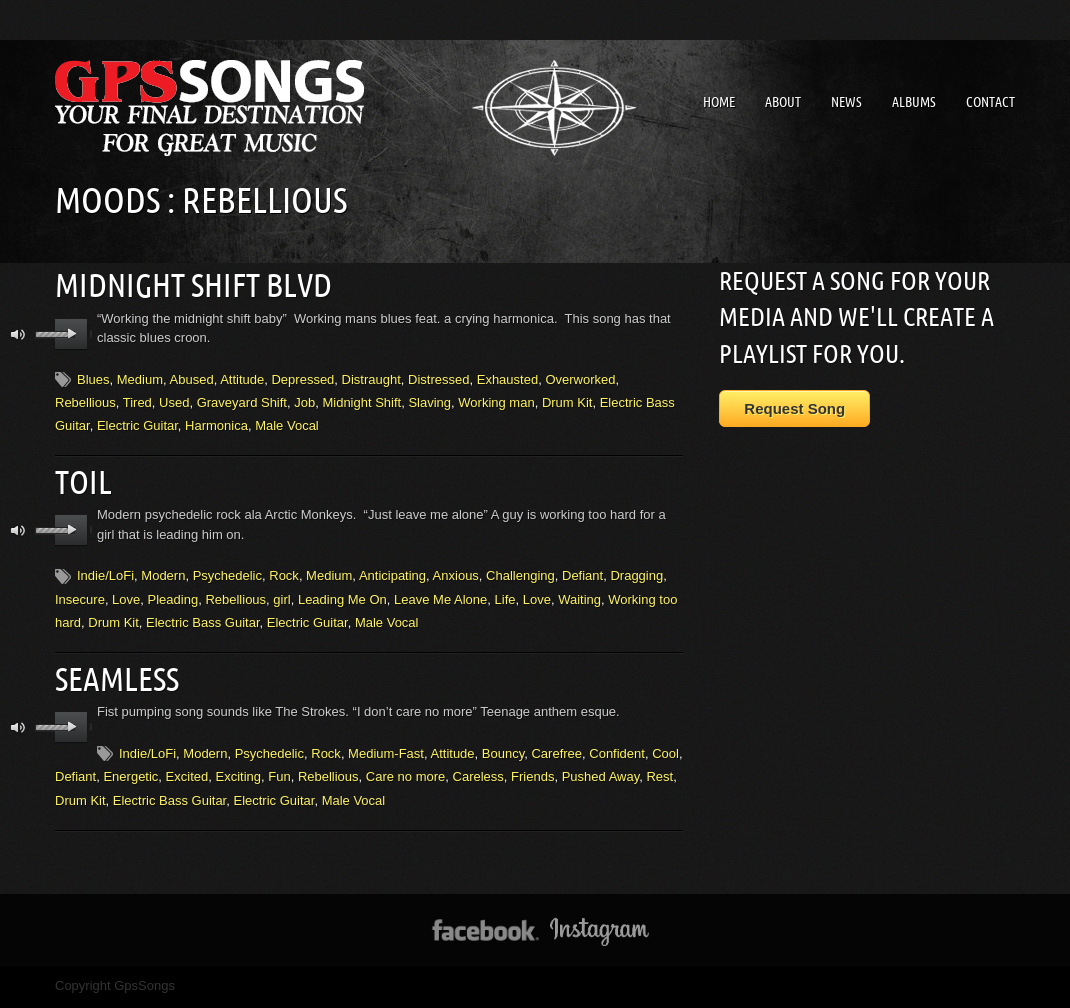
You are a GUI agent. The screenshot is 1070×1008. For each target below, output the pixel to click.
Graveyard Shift (242, 402)
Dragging (636, 575)
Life (505, 599)
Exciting (238, 776)
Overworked (580, 379)
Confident (617, 753)
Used (174, 402)
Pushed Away (601, 776)
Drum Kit (567, 402)
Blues (93, 379)
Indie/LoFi (105, 575)
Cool (665, 753)
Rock (284, 575)
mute (18, 334)
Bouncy (503, 753)
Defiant (582, 575)
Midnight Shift (361, 402)
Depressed (302, 379)
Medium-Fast (386, 753)
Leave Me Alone (440, 599)
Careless (478, 776)
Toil (83, 482)
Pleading (173, 599)
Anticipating (392, 575)
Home (719, 102)
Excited (187, 776)
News (846, 102)
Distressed (438, 379)
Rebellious (85, 402)
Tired (137, 402)
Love (126, 599)
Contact (990, 102)
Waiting (579, 599)
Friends (532, 776)
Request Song (794, 408)
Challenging (520, 575)
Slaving (429, 402)
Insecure (80, 599)
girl (281, 599)
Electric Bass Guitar (202, 622)
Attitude (242, 379)
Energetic (130, 776)
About (783, 102)
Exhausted (507, 379)
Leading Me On (342, 599)
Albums (914, 102)
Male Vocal (287, 425)
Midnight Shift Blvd (193, 285)
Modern (163, 575)
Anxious (456, 575)
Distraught (371, 379)
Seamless (117, 679)
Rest (659, 776)
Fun (279, 776)
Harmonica (216, 425)
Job (304, 402)
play (71, 334)
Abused (192, 379)
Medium (140, 379)
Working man (496, 402)
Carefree (556, 753)
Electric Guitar (137, 425)
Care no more (405, 776)
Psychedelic (227, 575)
